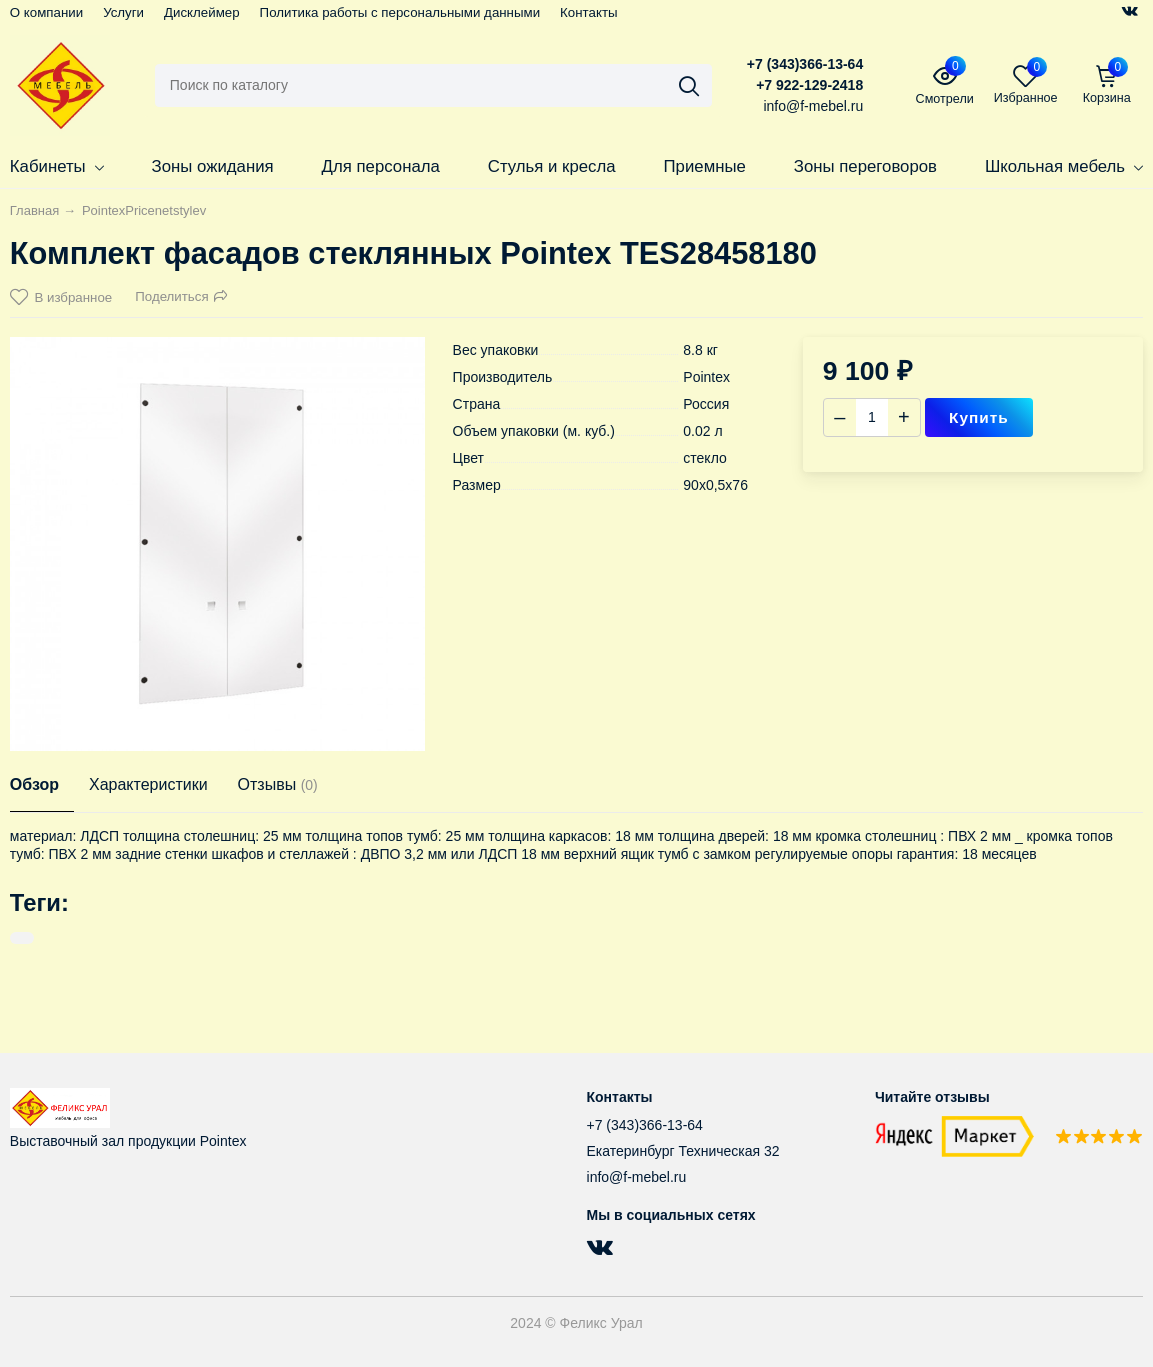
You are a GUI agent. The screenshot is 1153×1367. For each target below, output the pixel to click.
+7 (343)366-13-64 (805, 64)
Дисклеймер (202, 12)
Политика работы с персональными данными (400, 12)
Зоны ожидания (213, 166)
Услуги (123, 12)
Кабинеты (57, 166)
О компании (46, 12)
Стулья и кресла (552, 166)
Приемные (705, 166)
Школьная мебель (1064, 166)
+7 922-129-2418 (809, 85)
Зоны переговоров (865, 166)
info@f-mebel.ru (637, 1177)
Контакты (588, 12)
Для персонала (381, 166)
